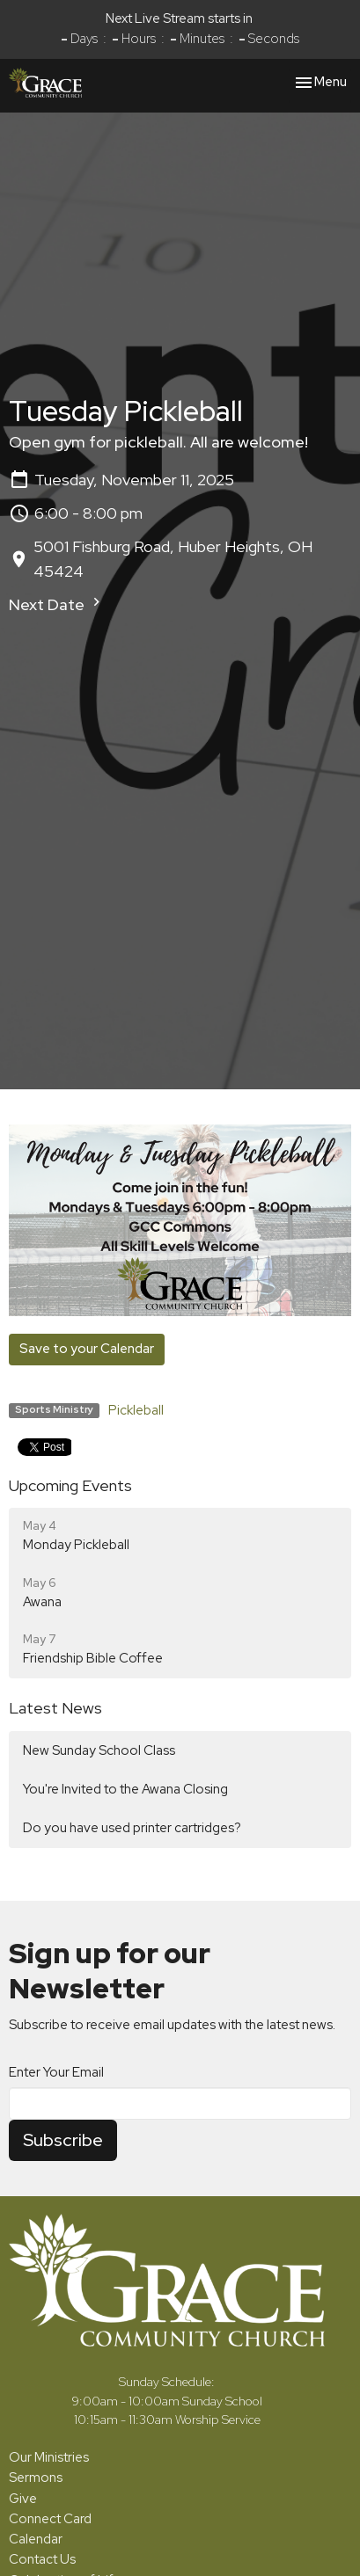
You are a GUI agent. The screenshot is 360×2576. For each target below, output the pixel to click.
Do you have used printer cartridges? (132, 1828)
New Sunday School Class (99, 1750)
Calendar (35, 2539)
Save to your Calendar (86, 1348)
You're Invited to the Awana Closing (125, 1789)
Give (23, 2498)
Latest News (55, 1708)
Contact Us (42, 2559)
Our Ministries (49, 2457)
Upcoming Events (70, 1485)
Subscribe (63, 2139)
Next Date (57, 604)
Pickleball (136, 1410)
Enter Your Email (56, 2072)
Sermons (35, 2477)
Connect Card (50, 2519)
